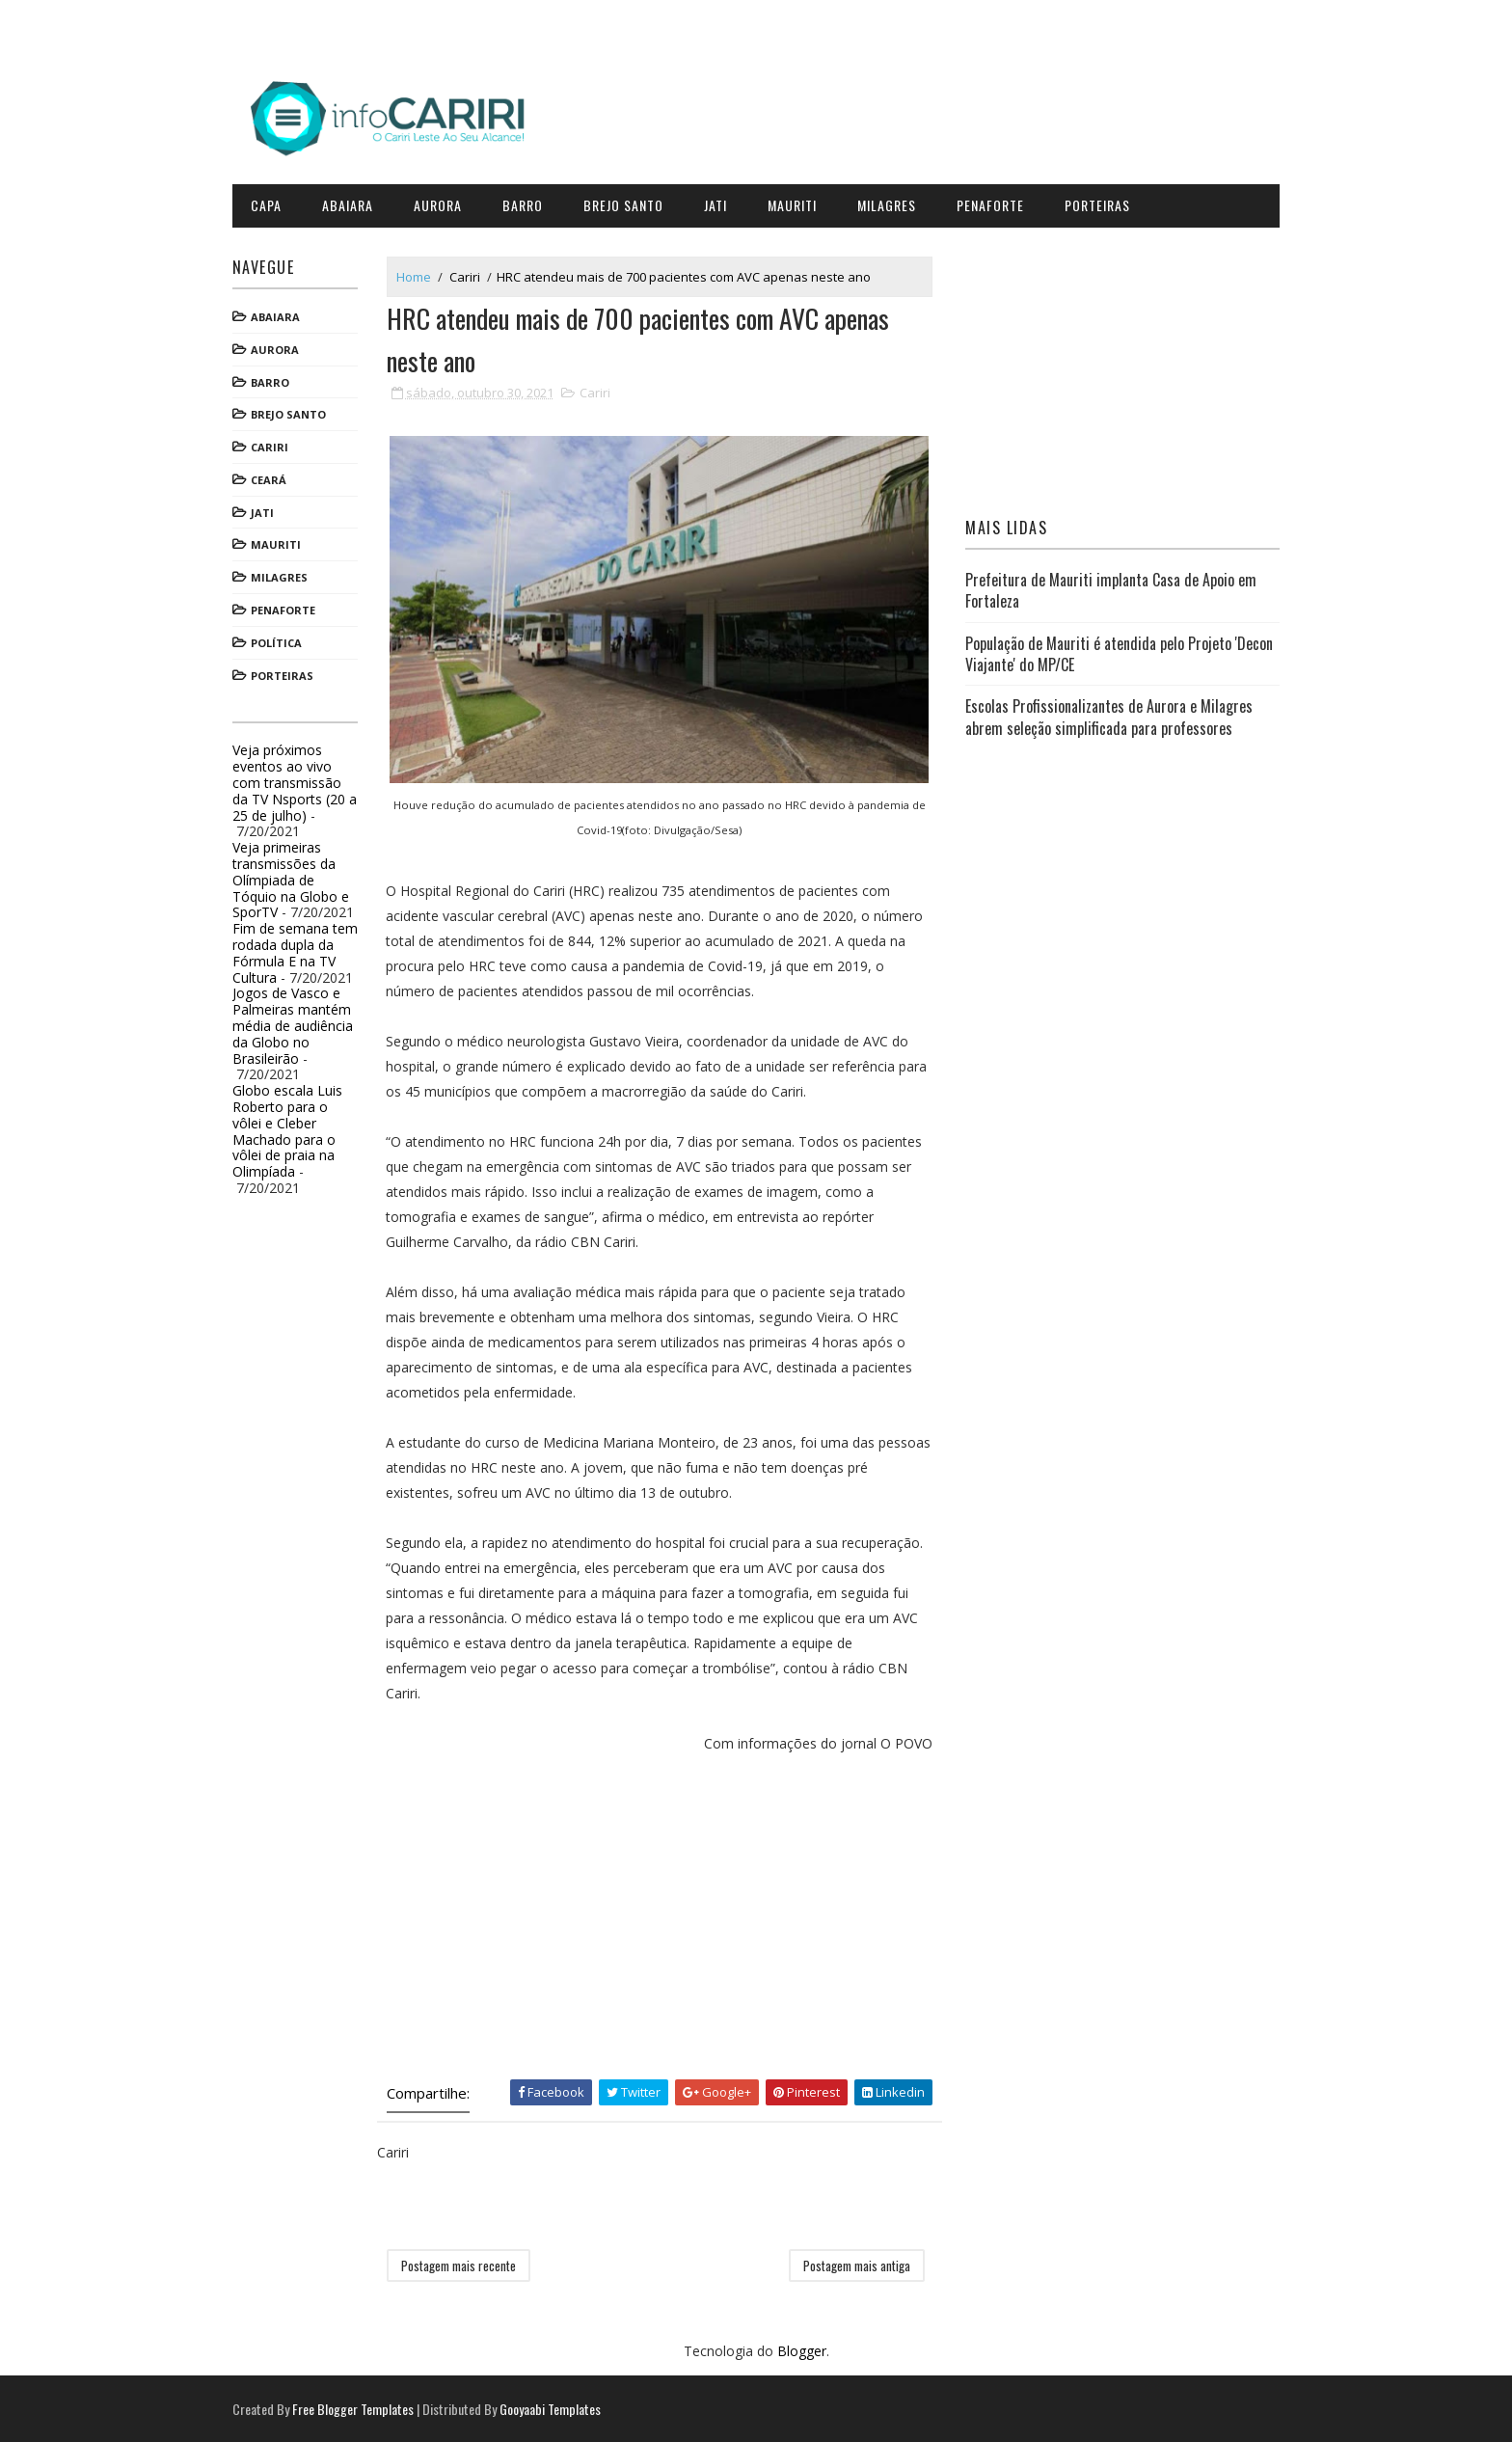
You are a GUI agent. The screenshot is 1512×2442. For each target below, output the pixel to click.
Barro (530, 202)
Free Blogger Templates (360, 2408)
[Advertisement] (664, 1914)
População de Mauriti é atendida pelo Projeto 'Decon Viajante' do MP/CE (1116, 650)
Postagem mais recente (466, 2263)
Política (284, 640)
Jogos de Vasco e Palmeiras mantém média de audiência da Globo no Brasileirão (300, 1022)
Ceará (276, 477)
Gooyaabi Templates (557, 2408)
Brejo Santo (631, 202)
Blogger (801, 2350)
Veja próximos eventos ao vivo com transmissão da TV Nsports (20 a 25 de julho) (302, 779)
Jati (723, 202)
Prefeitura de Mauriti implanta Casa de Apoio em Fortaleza (1108, 587)
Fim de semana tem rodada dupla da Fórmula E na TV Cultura (302, 949)
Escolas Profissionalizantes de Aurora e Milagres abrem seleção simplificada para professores (1106, 714)
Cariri (277, 444)
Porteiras (1105, 202)
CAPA (273, 202)
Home (421, 273)
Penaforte (998, 202)
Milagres (894, 202)
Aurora (445, 202)
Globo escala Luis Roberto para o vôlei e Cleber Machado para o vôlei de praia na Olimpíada (295, 1128)
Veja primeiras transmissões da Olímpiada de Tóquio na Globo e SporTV (298, 876)
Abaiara (355, 202)
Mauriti (799, 202)
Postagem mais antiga (858, 2263)
